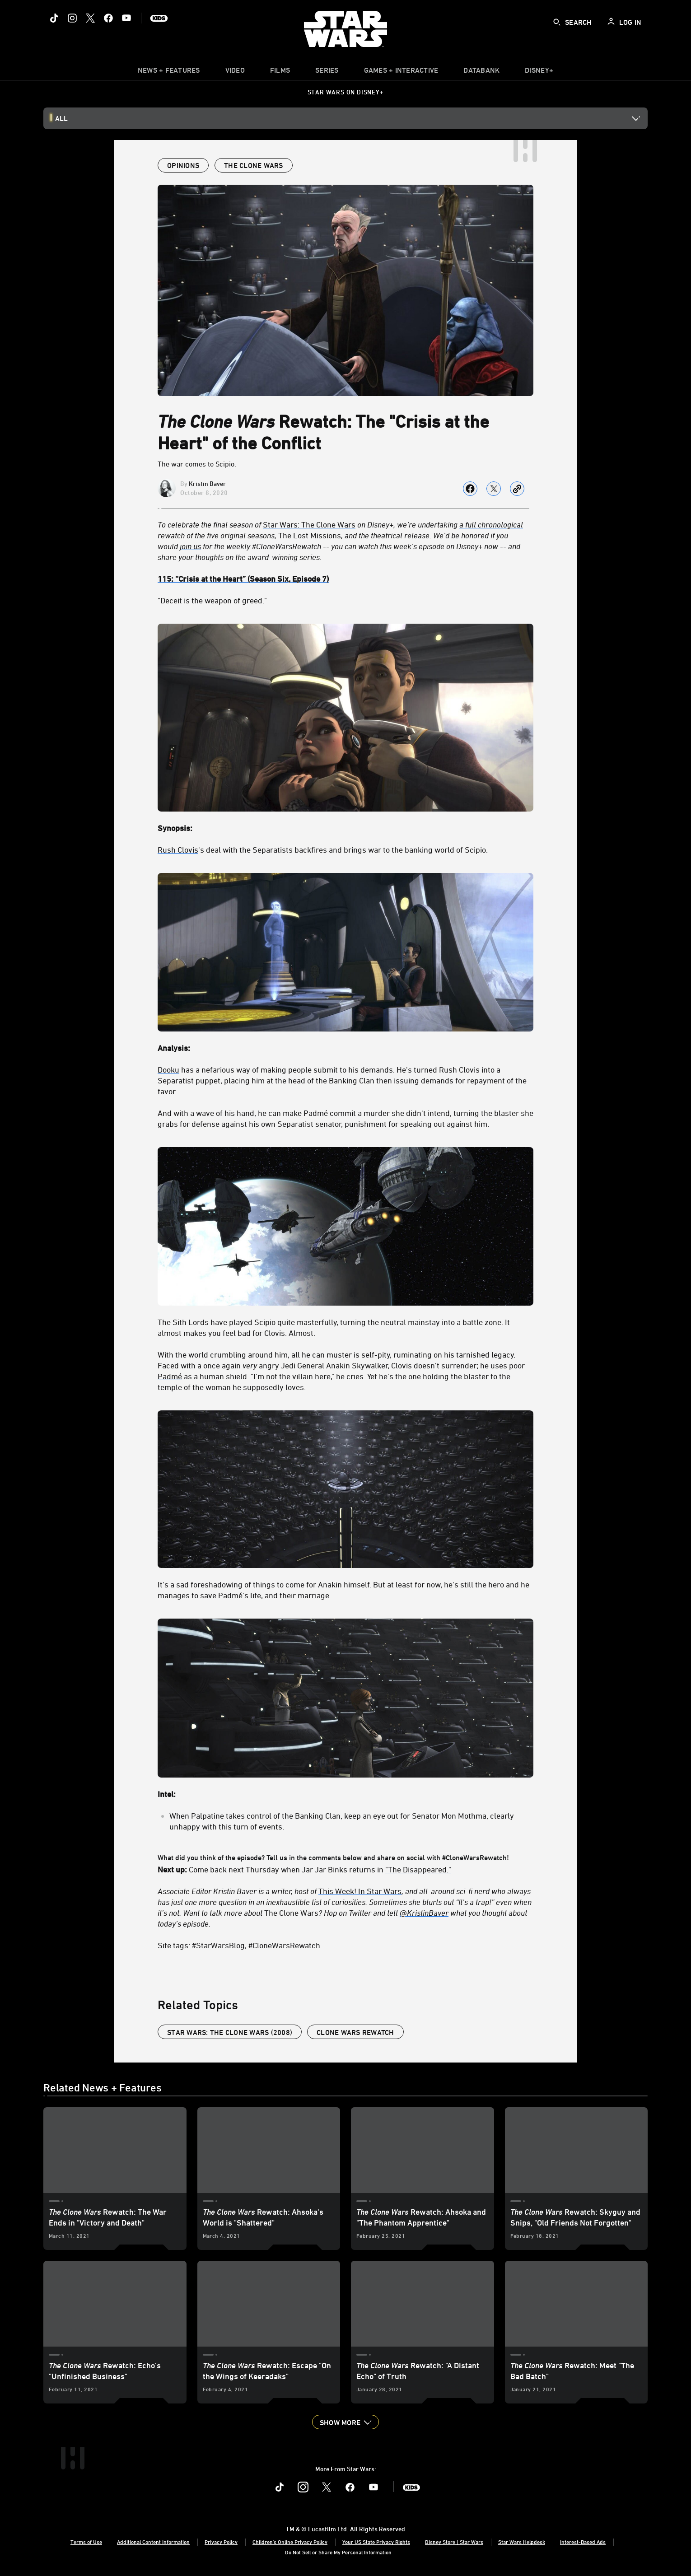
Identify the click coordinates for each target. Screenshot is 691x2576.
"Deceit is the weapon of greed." (212, 600)
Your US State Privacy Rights (376, 2542)
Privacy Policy (221, 2542)
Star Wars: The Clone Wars (309, 524)
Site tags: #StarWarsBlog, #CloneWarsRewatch (239, 1945)
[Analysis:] (345, 1047)
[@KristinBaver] (424, 1912)
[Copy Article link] (517, 488)
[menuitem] (235, 72)
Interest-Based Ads (583, 2542)
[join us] (190, 546)
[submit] (556, 22)
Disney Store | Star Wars (454, 2542)
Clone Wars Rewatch (355, 2032)
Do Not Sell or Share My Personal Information (338, 2552)
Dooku (168, 1069)
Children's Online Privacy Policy (289, 2542)
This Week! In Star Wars (360, 1890)
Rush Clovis (178, 849)
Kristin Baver (207, 483)
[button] (345, 2422)
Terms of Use (86, 2542)
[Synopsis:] (345, 827)
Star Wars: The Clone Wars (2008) (229, 2032)
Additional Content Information (153, 2542)
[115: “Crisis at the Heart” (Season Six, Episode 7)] (345, 578)
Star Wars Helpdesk (521, 2542)
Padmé (170, 1376)
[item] (169, 72)
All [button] (61, 118)
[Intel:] (345, 1793)
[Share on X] (493, 488)
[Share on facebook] (470, 488)
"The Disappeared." (418, 1869)
